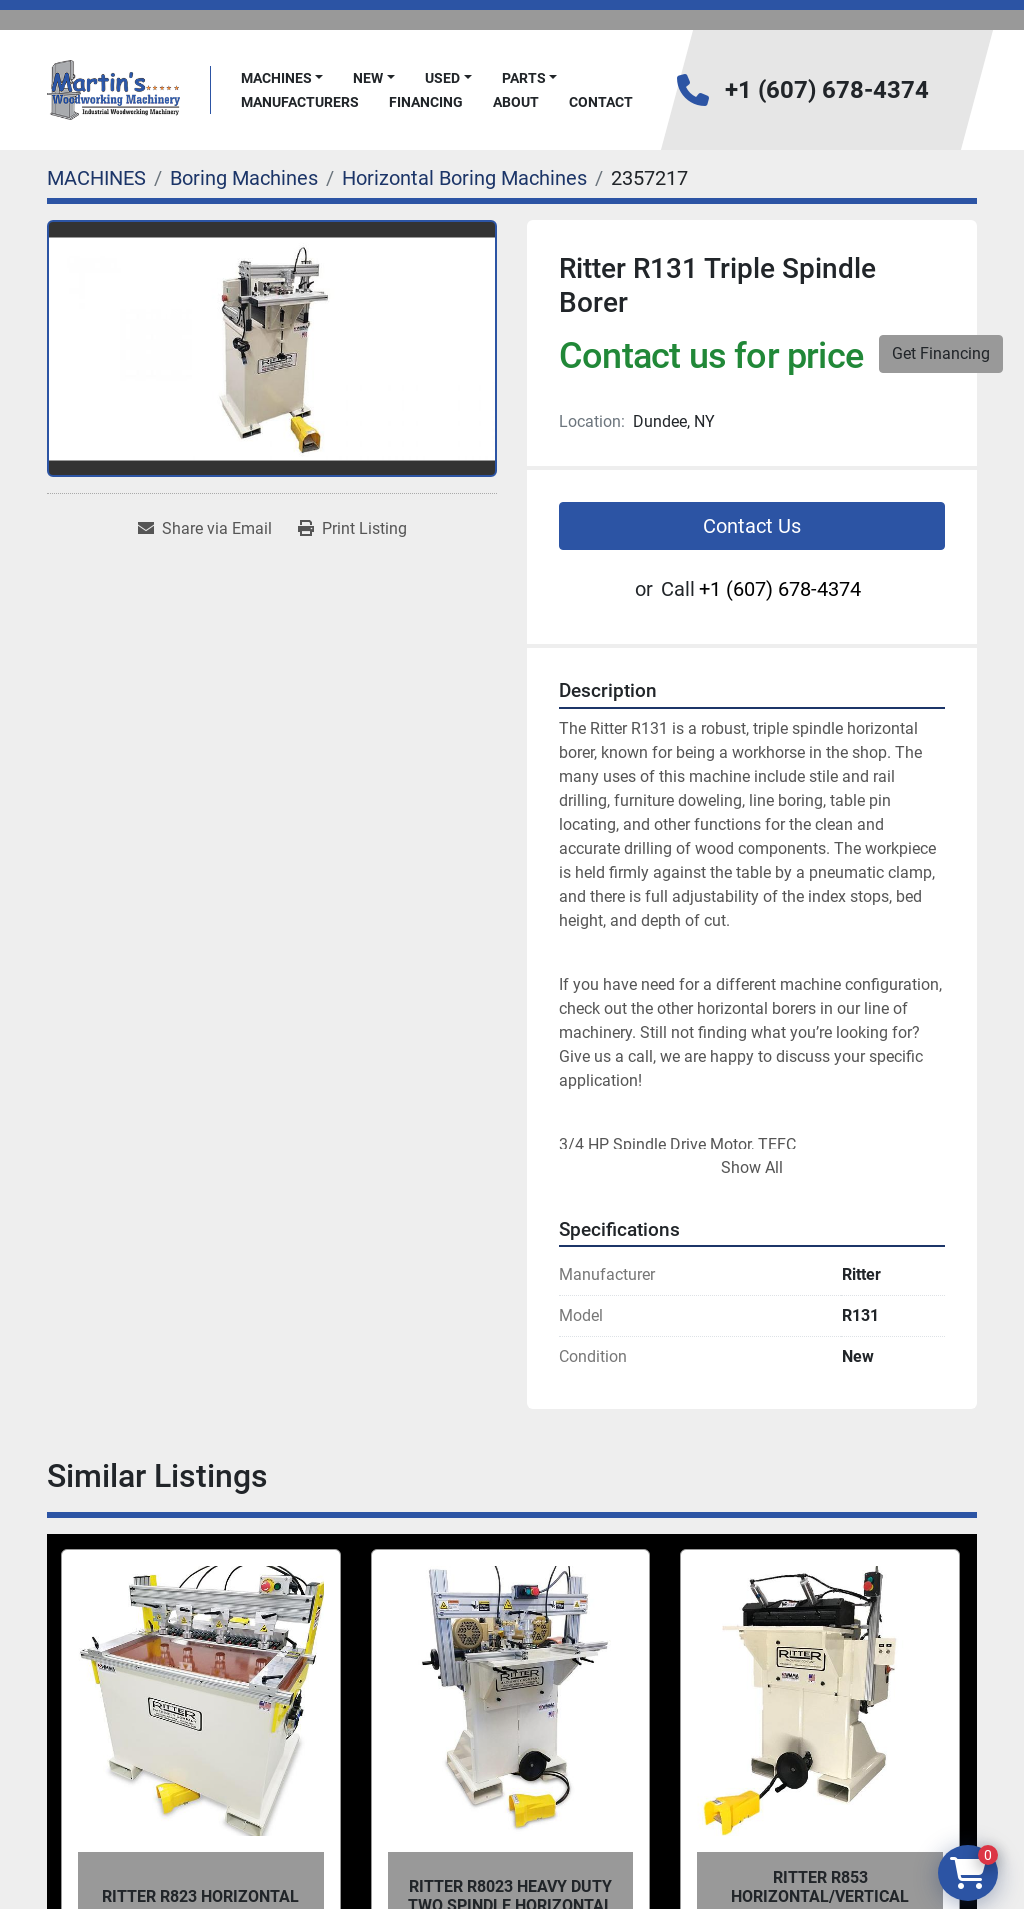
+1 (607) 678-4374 (827, 90)
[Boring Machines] (244, 178)
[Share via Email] (205, 529)
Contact (601, 102)
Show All (752, 1167)
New (368, 78)
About (516, 102)
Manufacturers (300, 102)
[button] (282, 78)
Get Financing (941, 353)
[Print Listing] (352, 529)
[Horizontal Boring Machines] (464, 178)
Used (442, 78)
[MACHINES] (96, 178)
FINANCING (426, 102)
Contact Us (752, 526)
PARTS (524, 78)
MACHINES (276, 78)
